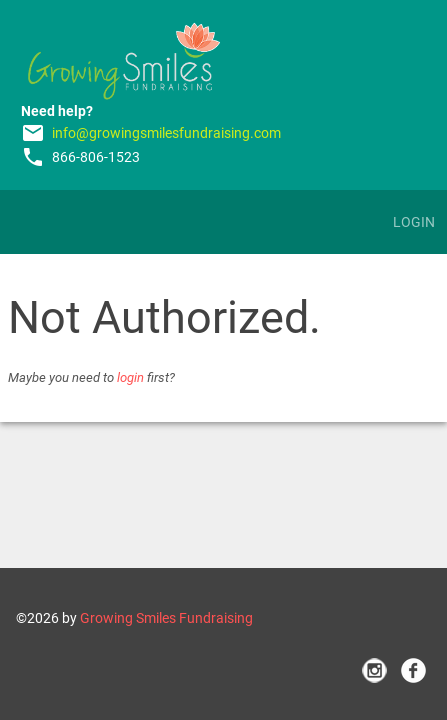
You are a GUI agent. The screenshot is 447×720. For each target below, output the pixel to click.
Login (414, 222)
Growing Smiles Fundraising (166, 618)
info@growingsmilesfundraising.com (166, 133)
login (130, 377)
